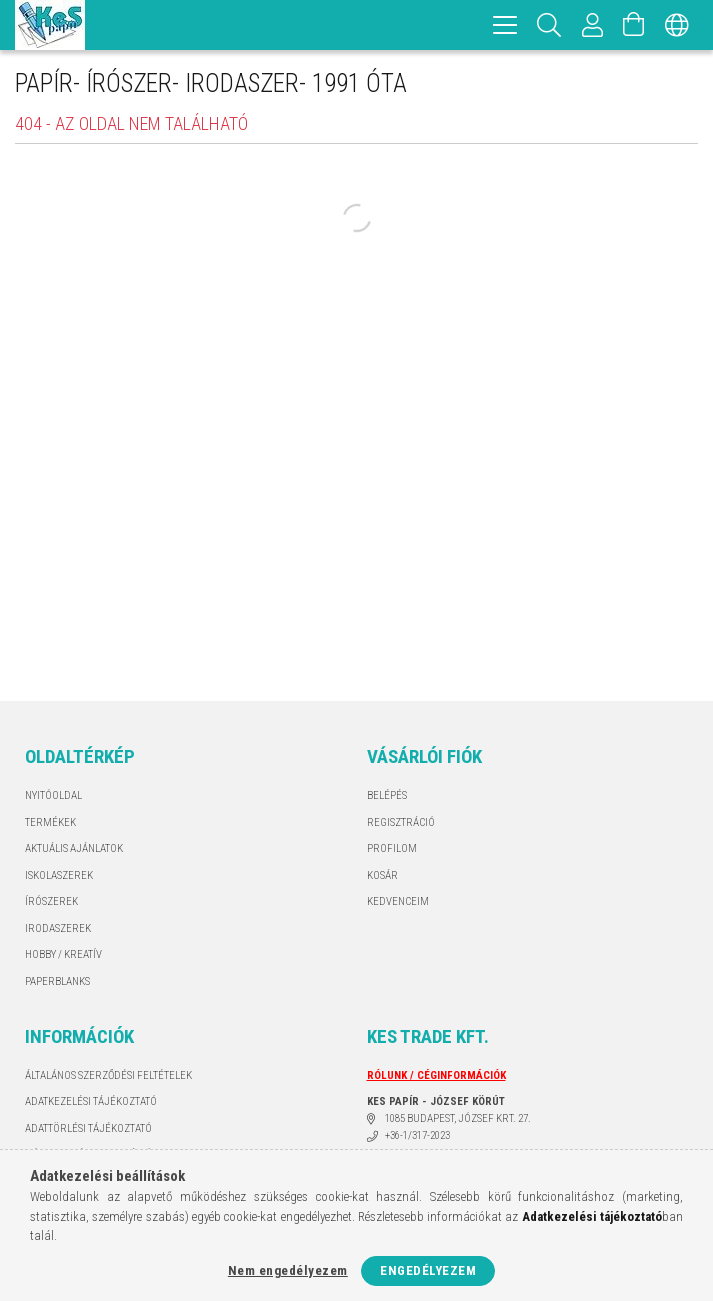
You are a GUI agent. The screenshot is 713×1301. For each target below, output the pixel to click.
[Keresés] (549, 25)
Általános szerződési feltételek (108, 1075)
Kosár (382, 875)
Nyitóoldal (53, 795)
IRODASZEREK (58, 928)
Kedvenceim (398, 901)
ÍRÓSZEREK (51, 901)
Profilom (392, 848)
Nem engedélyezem (288, 1270)
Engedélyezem (428, 1270)
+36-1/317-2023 (417, 1135)
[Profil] (593, 25)
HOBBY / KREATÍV (63, 954)
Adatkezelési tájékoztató (91, 1101)
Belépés (387, 795)
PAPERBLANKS (57, 981)
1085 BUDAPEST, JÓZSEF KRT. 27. (458, 1118)
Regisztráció (401, 822)
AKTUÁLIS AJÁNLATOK (74, 848)
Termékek (50, 822)
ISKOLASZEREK (59, 875)
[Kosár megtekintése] (634, 25)
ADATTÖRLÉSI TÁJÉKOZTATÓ (88, 1128)
